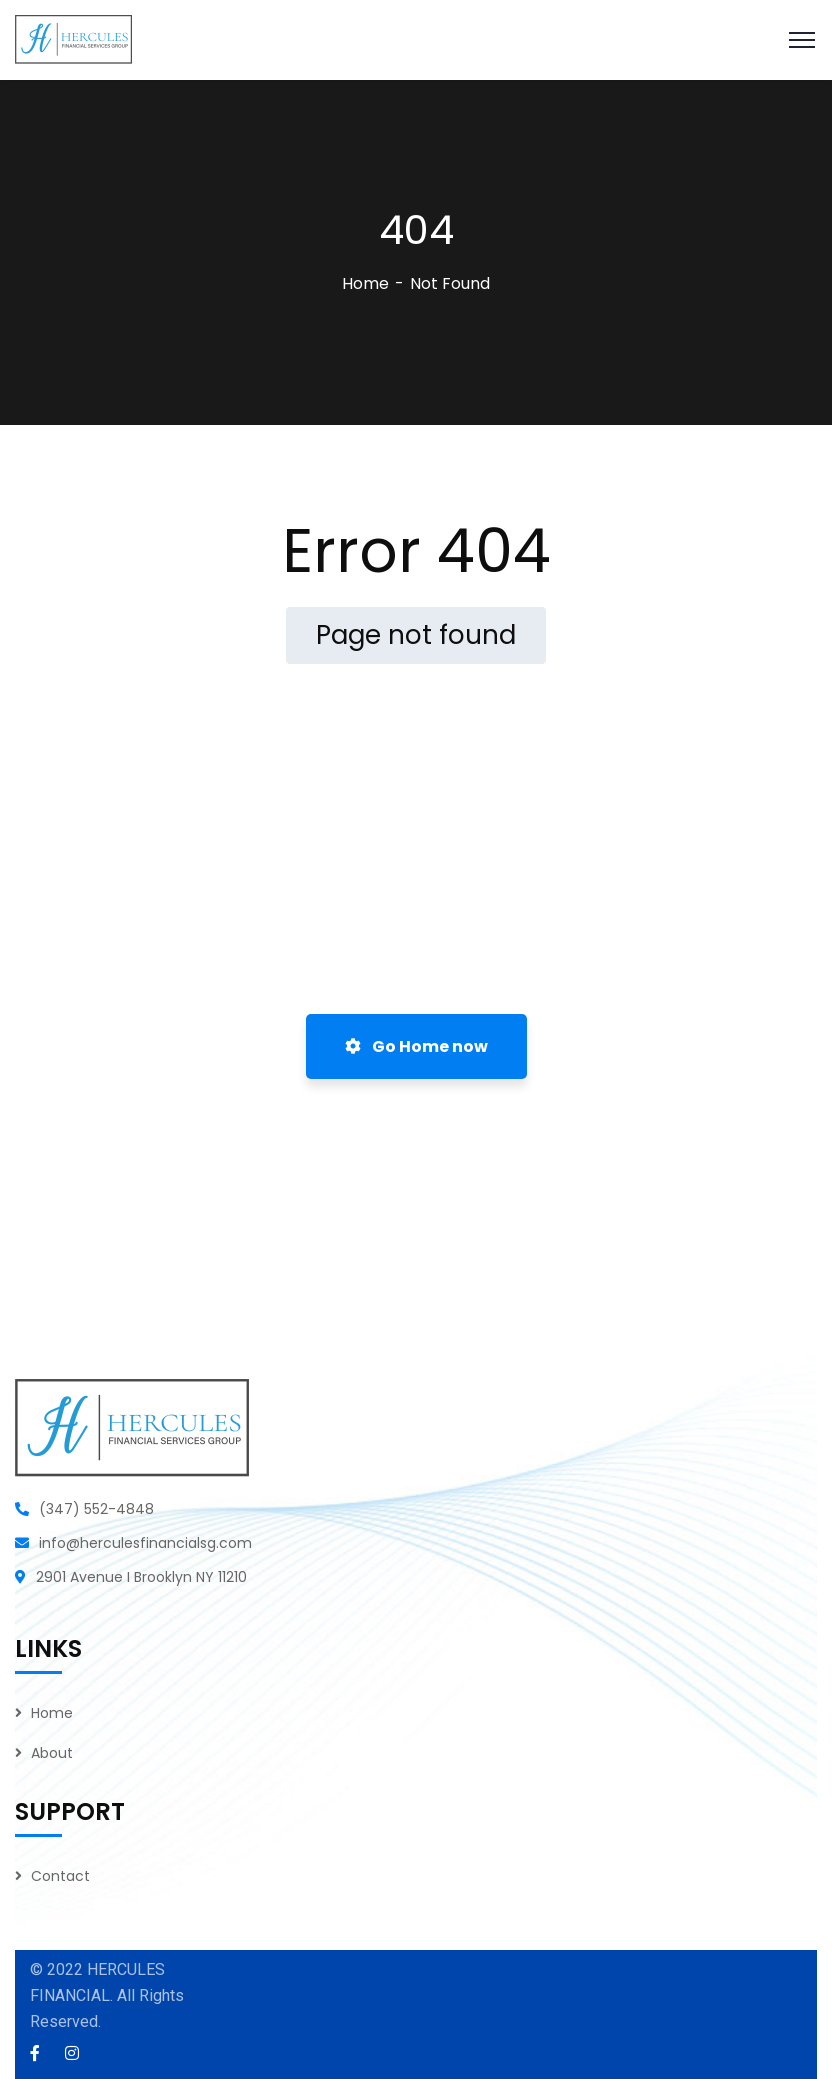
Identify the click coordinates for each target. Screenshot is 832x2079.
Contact (60, 1876)
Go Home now (416, 1046)
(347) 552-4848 (96, 1509)
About (52, 1753)
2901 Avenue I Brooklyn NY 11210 (141, 1577)
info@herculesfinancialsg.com (145, 1543)
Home (365, 283)
